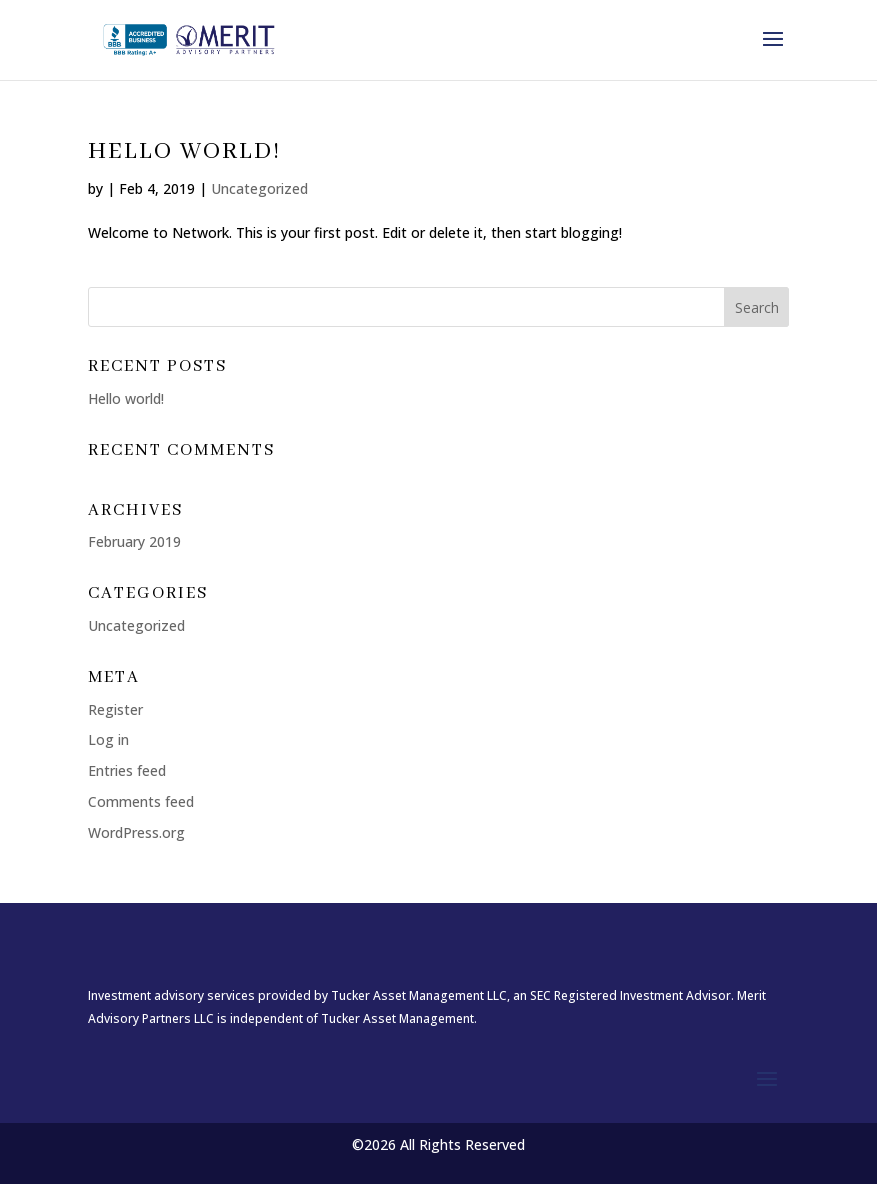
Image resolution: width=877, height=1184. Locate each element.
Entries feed (127, 770)
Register (115, 709)
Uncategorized (259, 188)
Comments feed (141, 801)
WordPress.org (136, 832)
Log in (108, 739)
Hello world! (184, 151)
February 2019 (134, 541)
